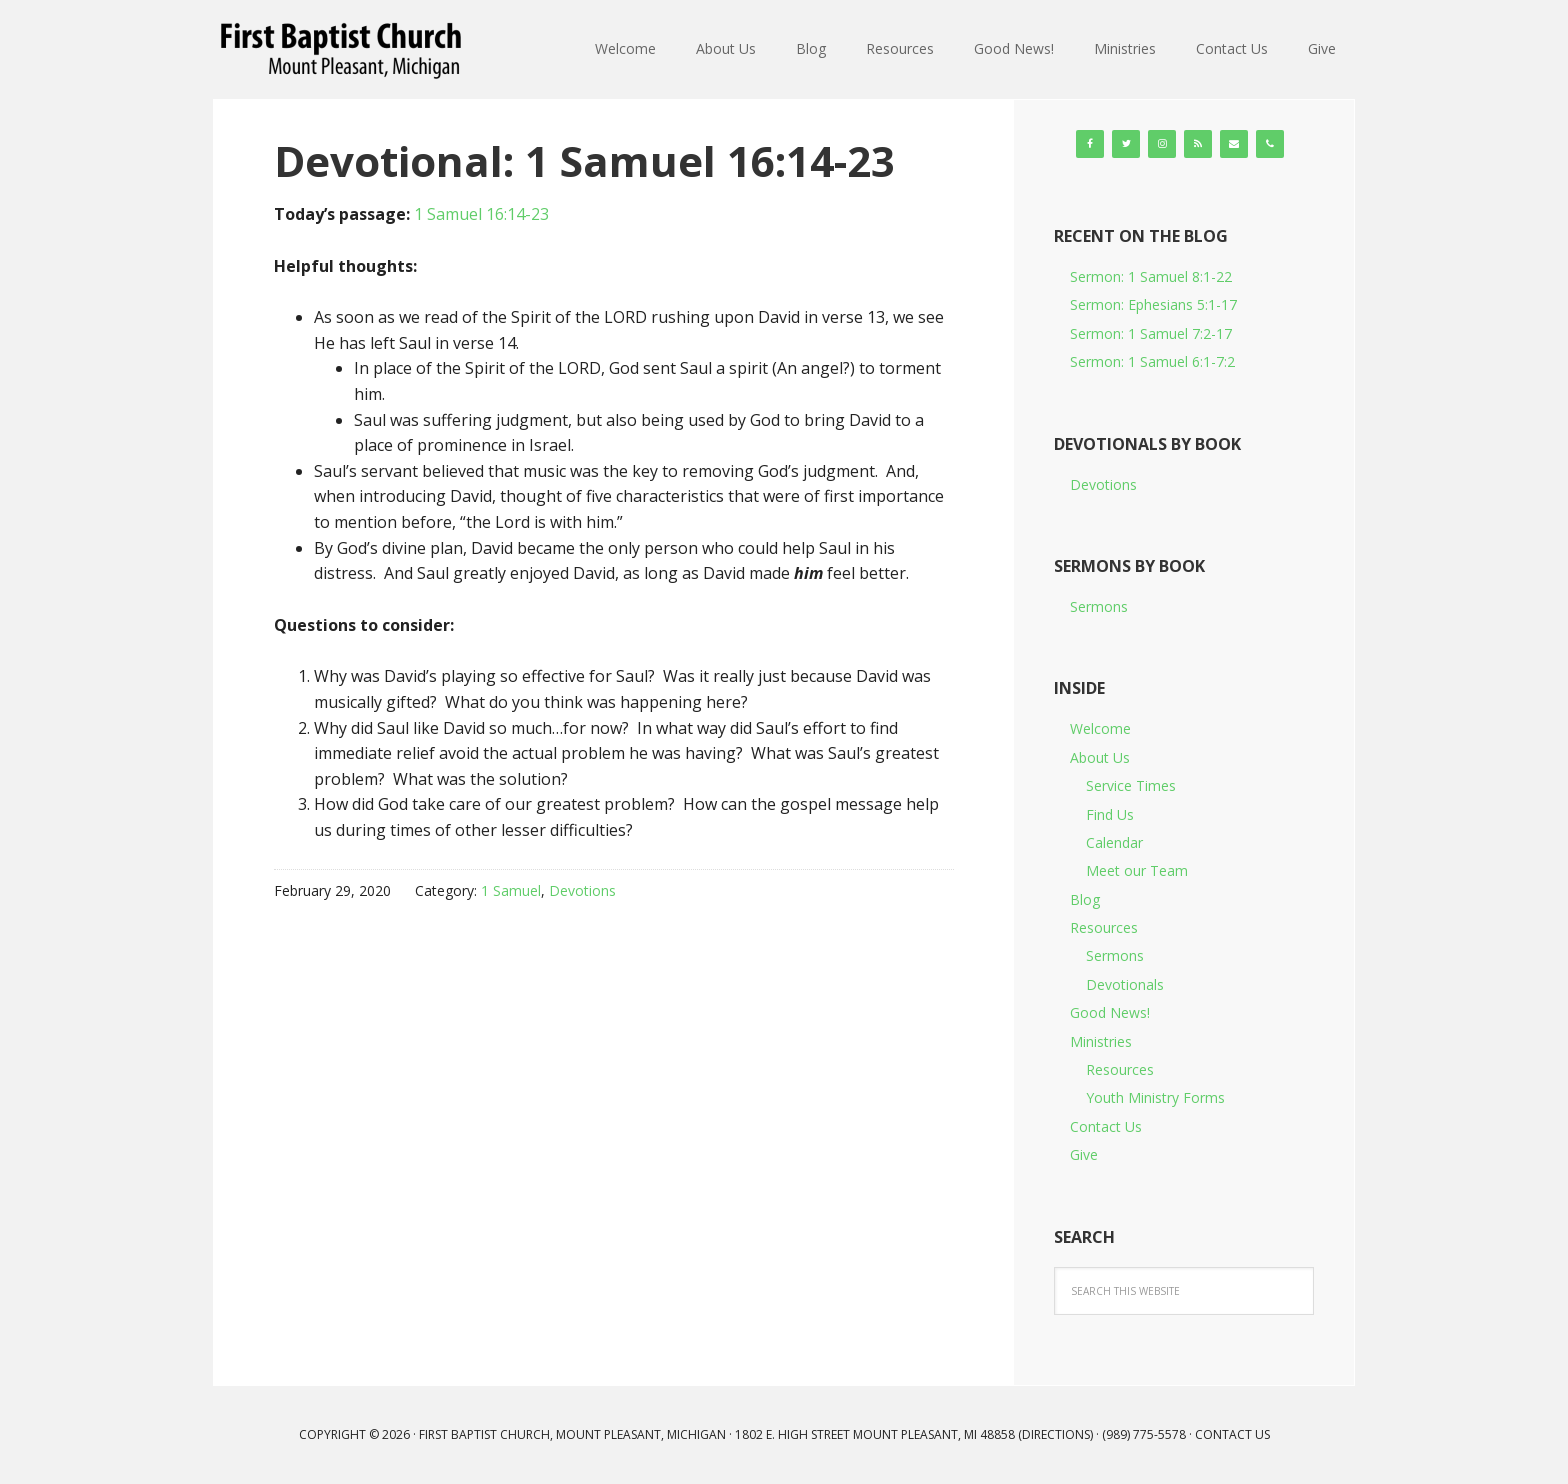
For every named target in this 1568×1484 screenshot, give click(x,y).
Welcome (1100, 728)
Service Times (1131, 785)
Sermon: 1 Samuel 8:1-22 (1151, 276)
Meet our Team (1137, 870)
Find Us (1110, 814)
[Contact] (1234, 144)
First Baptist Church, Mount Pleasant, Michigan (344, 50)
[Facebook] (1090, 144)
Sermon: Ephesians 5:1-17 (1153, 304)
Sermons (1099, 606)
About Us (1100, 757)
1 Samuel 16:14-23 (481, 214)
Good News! (1110, 1012)
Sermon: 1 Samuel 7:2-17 (1151, 333)
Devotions (582, 890)
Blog (1085, 899)
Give (1084, 1154)
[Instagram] (1162, 144)
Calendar (1114, 842)
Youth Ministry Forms (1155, 1097)
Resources (1104, 927)
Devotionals (1125, 984)
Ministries (1101, 1041)
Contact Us (1106, 1126)
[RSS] (1198, 144)
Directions (1056, 1434)
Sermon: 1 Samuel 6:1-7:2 (1152, 361)
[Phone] (1270, 144)
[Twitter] (1126, 144)
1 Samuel (511, 890)
